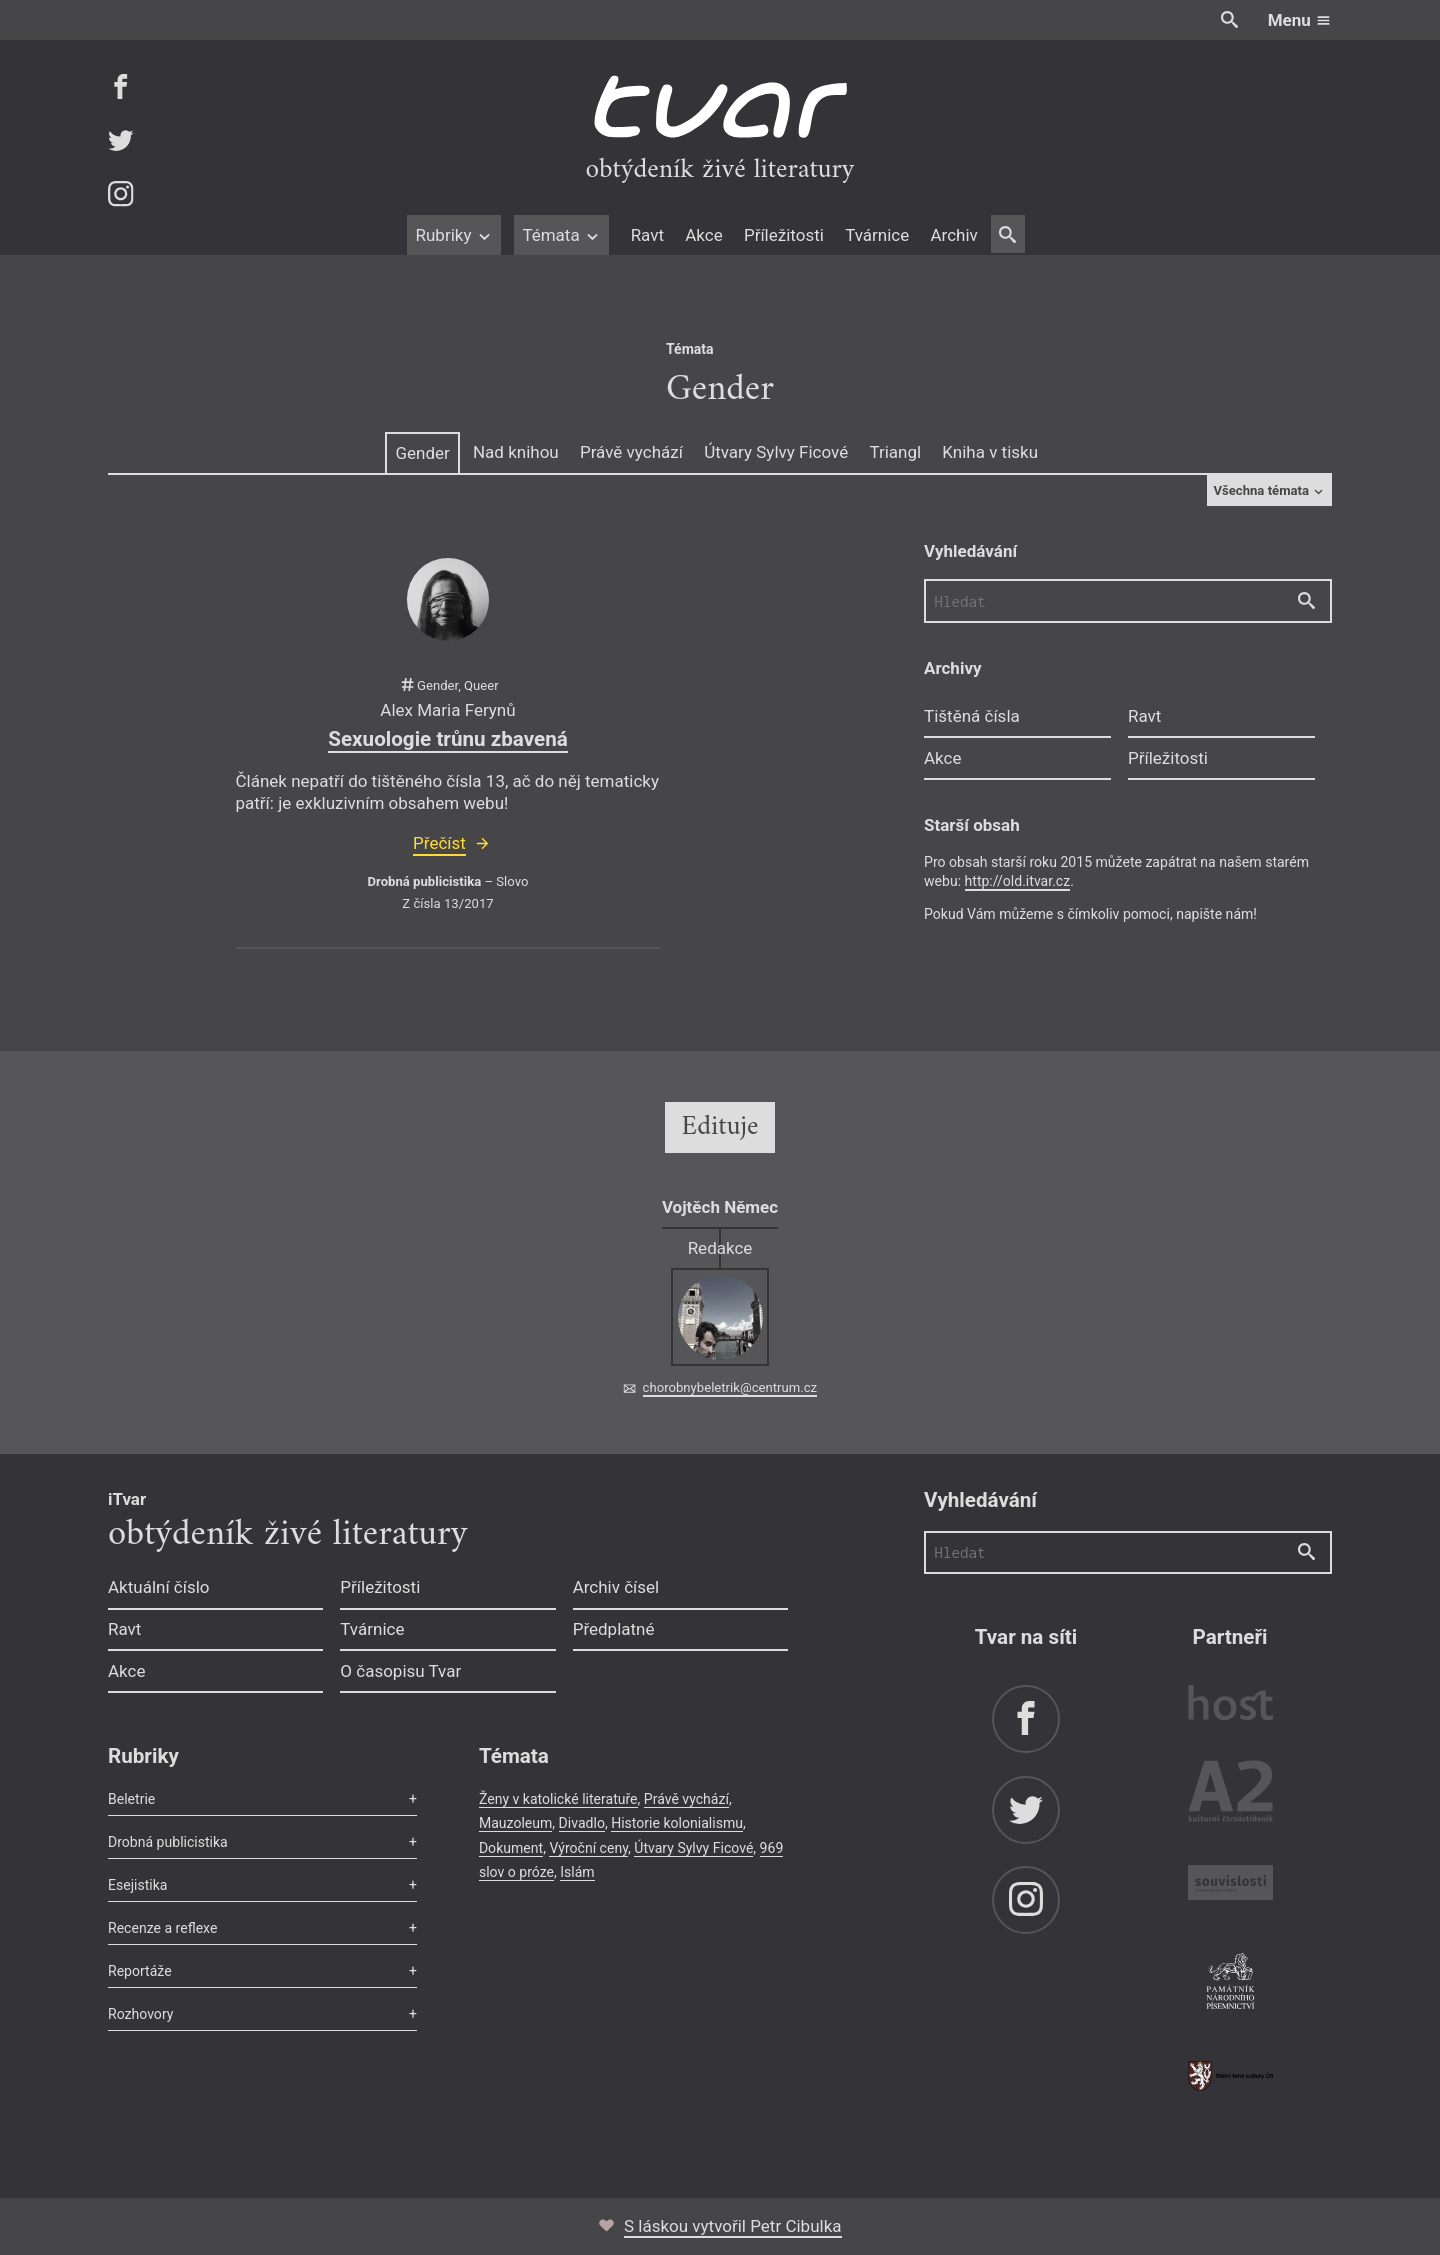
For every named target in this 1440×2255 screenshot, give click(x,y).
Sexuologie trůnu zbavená (447, 739)
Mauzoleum (515, 1823)
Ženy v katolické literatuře (558, 1799)
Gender (422, 453)
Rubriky (453, 235)
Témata (561, 235)
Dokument (511, 1848)
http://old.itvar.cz (1018, 881)
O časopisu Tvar (400, 1671)
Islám (577, 1872)
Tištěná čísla (972, 716)
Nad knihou (516, 452)
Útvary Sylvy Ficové (776, 452)
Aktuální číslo (159, 1587)
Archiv (953, 235)
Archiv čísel (616, 1587)
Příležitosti (784, 235)
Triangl (895, 452)
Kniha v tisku (990, 452)
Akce (703, 235)
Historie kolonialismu (677, 1823)
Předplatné (614, 1629)
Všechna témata (1269, 490)
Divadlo (582, 1823)
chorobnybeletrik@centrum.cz (730, 1387)
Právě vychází (631, 452)
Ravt (647, 235)
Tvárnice (877, 235)
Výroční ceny (588, 1848)
